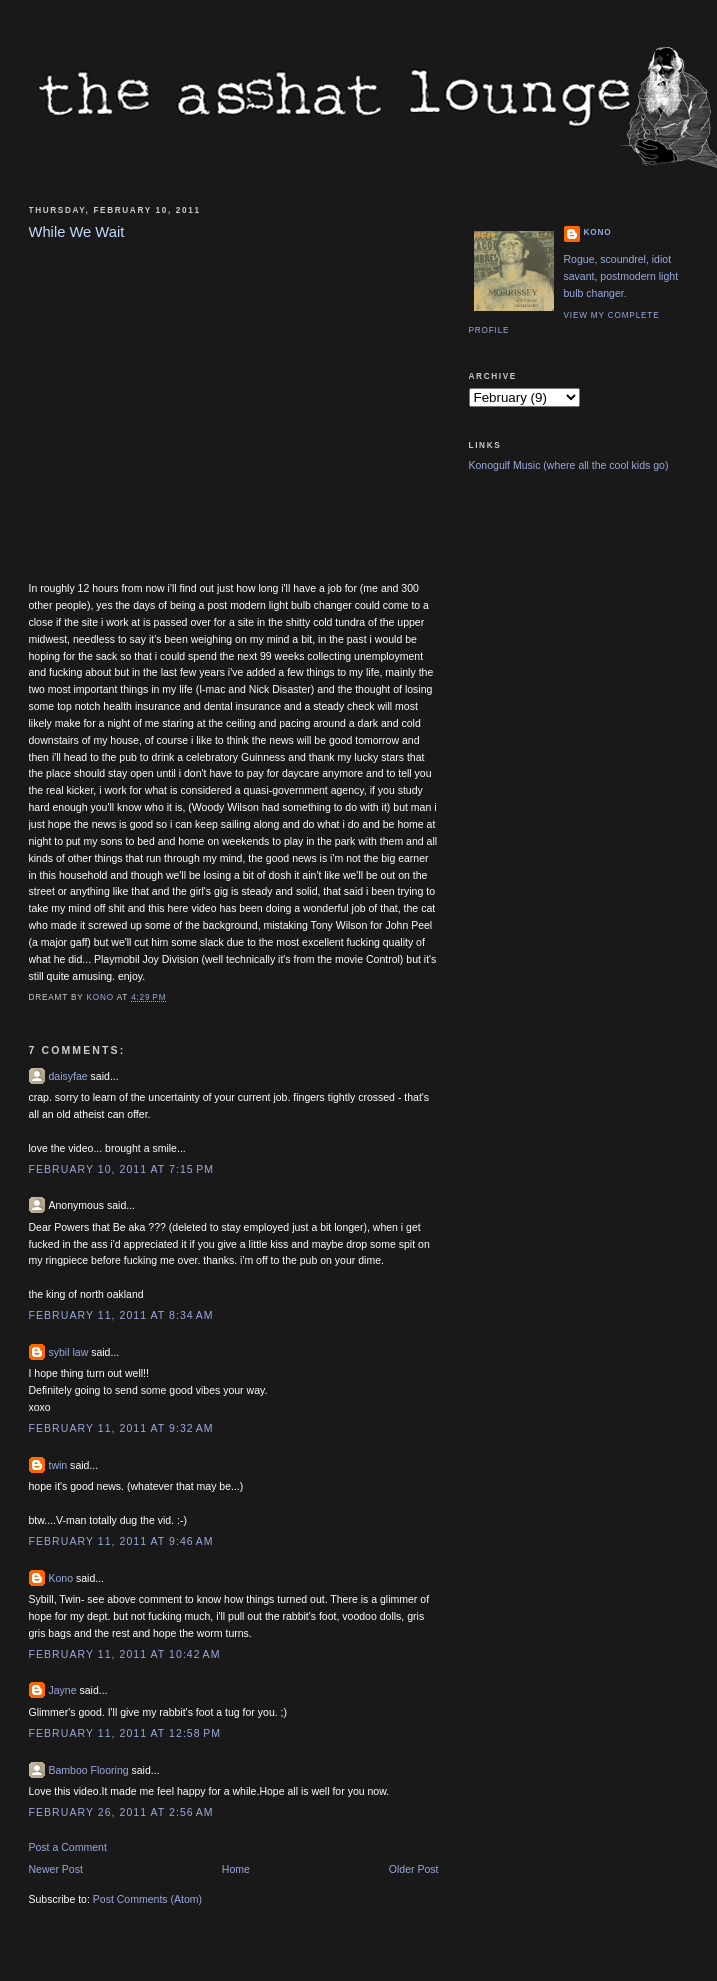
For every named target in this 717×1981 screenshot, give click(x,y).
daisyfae (68, 1076)
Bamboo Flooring (89, 1770)
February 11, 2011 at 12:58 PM (125, 1733)
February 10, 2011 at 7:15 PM (122, 1169)
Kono (61, 1578)
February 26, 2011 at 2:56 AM (121, 1812)
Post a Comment (68, 1847)
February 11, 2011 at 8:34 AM (121, 1315)
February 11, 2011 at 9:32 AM (121, 1428)
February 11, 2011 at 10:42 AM (125, 1654)
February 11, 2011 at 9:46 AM (121, 1541)
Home (236, 1869)
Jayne (63, 1690)
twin (58, 1465)
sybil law (69, 1352)
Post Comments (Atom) (147, 1899)
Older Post (414, 1869)
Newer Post (56, 1869)
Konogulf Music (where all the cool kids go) (569, 465)
